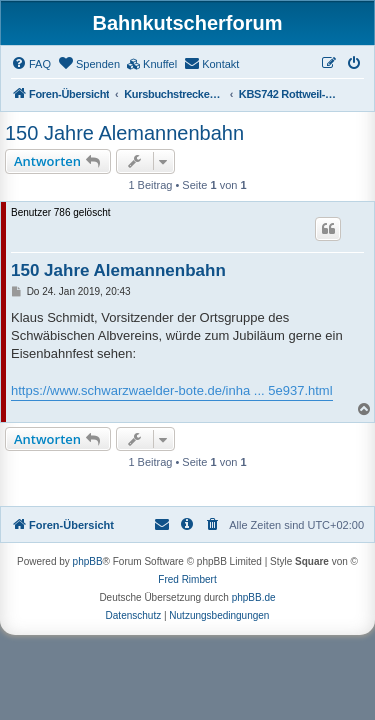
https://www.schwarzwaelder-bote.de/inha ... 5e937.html (172, 390)
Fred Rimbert (187, 579)
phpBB (88, 561)
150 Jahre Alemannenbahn (124, 133)
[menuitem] (31, 64)
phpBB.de (254, 597)
